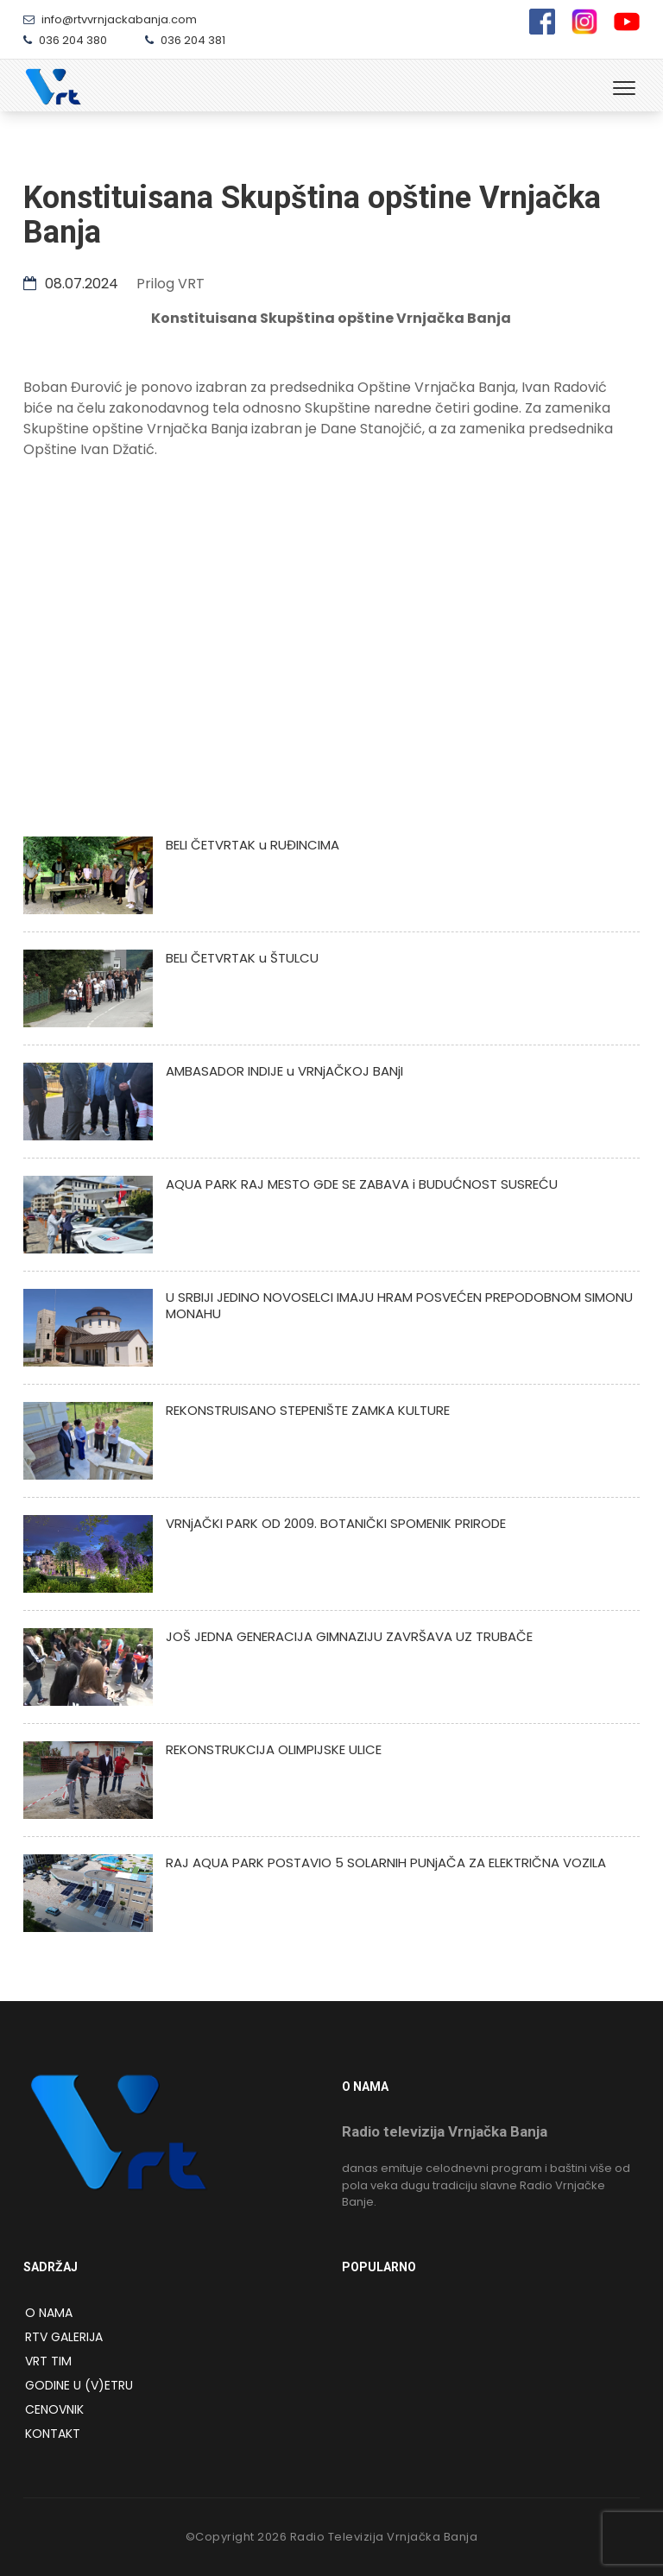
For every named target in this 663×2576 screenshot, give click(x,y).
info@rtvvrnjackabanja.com (110, 19)
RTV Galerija (64, 2337)
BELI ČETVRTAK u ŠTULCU (242, 958)
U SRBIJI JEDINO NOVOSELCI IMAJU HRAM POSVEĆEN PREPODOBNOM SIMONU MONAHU (399, 1305)
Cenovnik (54, 2409)
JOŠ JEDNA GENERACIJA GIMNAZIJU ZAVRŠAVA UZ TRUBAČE (349, 1636)
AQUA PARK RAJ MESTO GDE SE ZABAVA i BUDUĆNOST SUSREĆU (362, 1184)
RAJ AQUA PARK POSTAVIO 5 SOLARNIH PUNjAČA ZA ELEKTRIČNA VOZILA (386, 1862)
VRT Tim (48, 2361)
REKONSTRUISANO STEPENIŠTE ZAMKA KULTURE (308, 1410)
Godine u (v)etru (79, 2385)
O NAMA (49, 2312)
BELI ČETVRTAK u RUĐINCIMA (252, 845)
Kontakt (52, 2433)
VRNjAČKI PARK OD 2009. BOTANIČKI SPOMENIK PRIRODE (336, 1523)
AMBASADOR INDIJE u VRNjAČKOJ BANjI (284, 1071)
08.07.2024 (70, 284)
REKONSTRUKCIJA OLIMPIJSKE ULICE (274, 1749)
